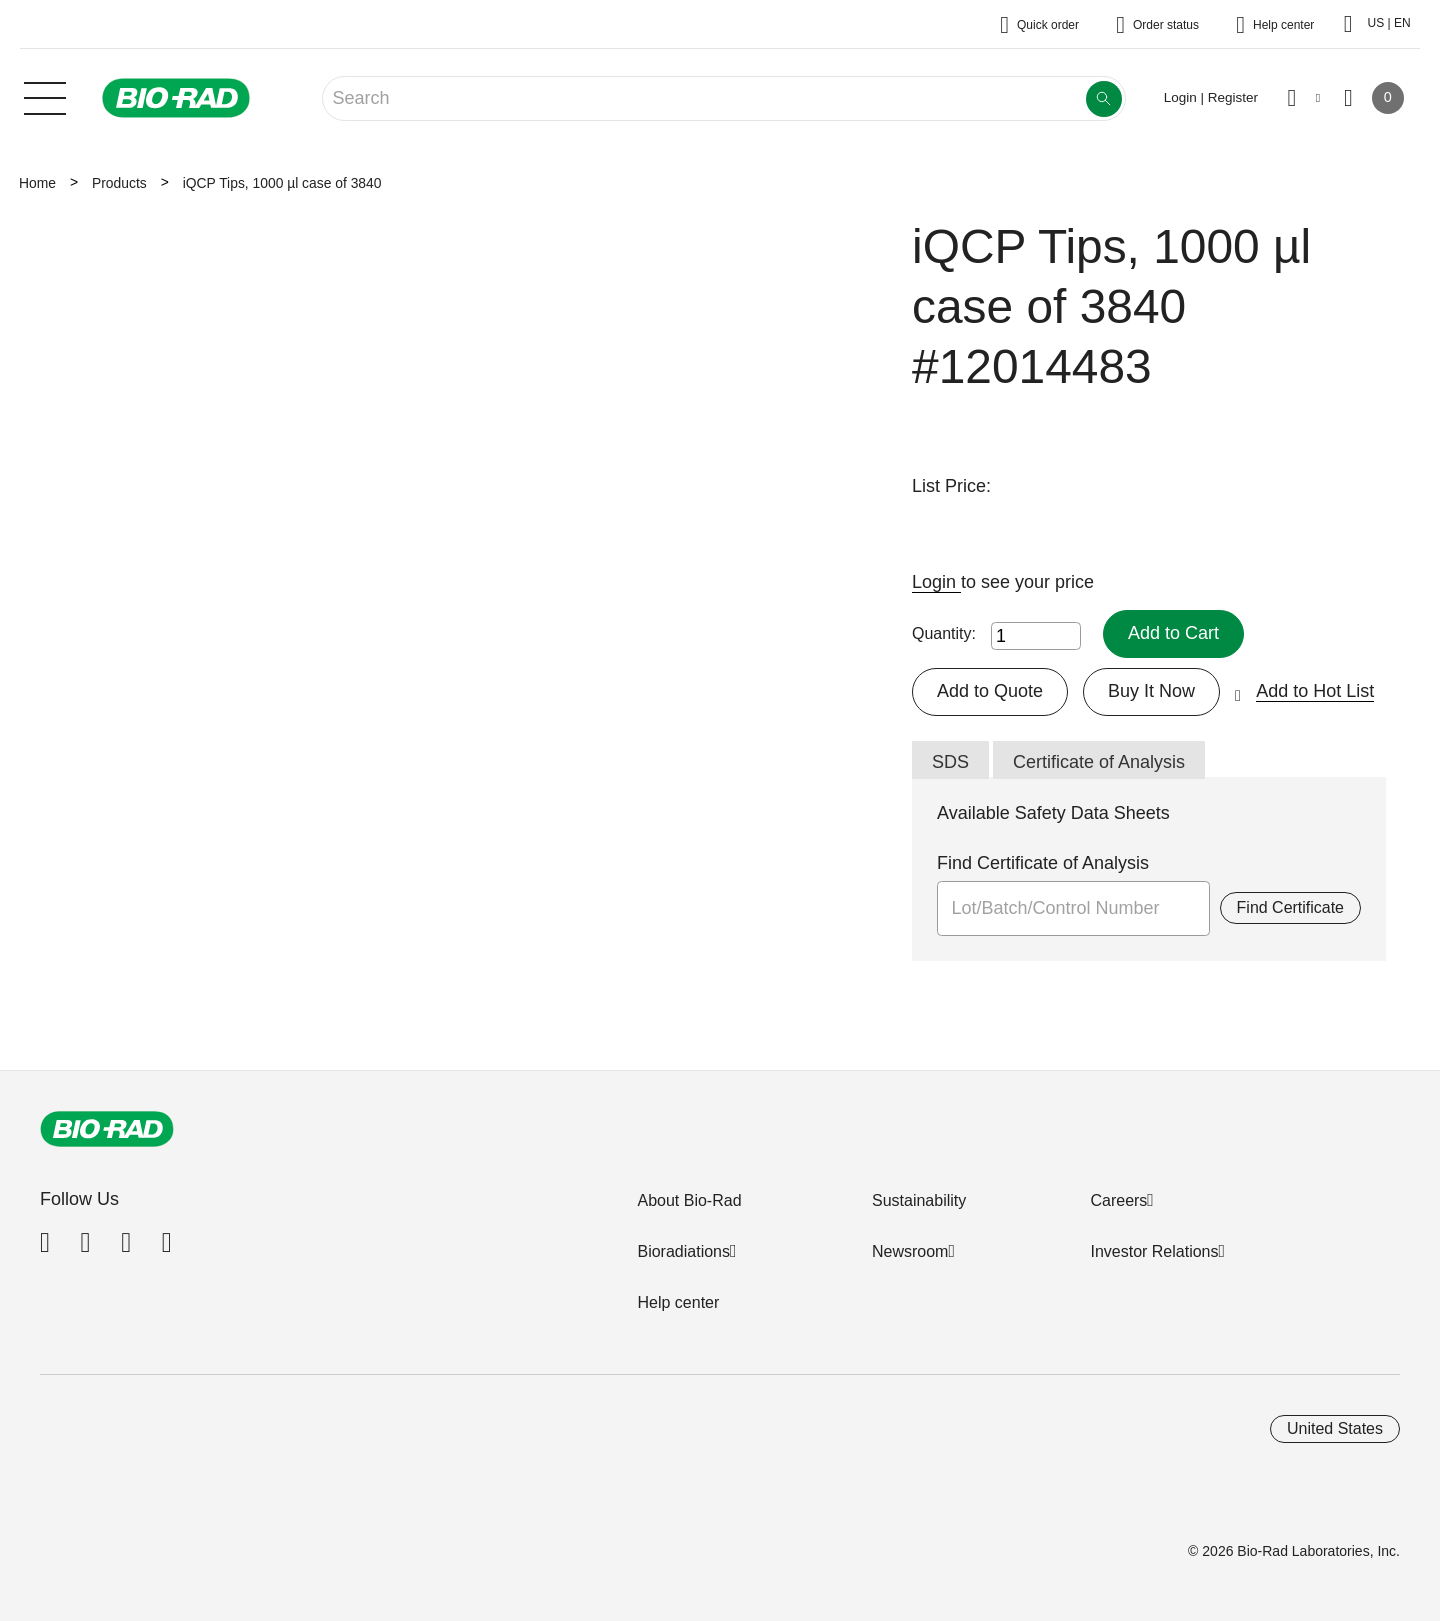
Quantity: (944, 633)
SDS (950, 762)
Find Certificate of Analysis (1043, 863)
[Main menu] (45, 96)
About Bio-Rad (689, 1200)
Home (37, 183)
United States (1335, 1428)
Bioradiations (683, 1251)
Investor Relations (1154, 1251)
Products (119, 183)
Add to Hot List (1315, 691)
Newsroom (910, 1251)
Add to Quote (990, 691)
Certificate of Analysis (1099, 762)
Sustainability (919, 1200)
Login (936, 582)
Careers (1118, 1200)
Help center (678, 1302)
